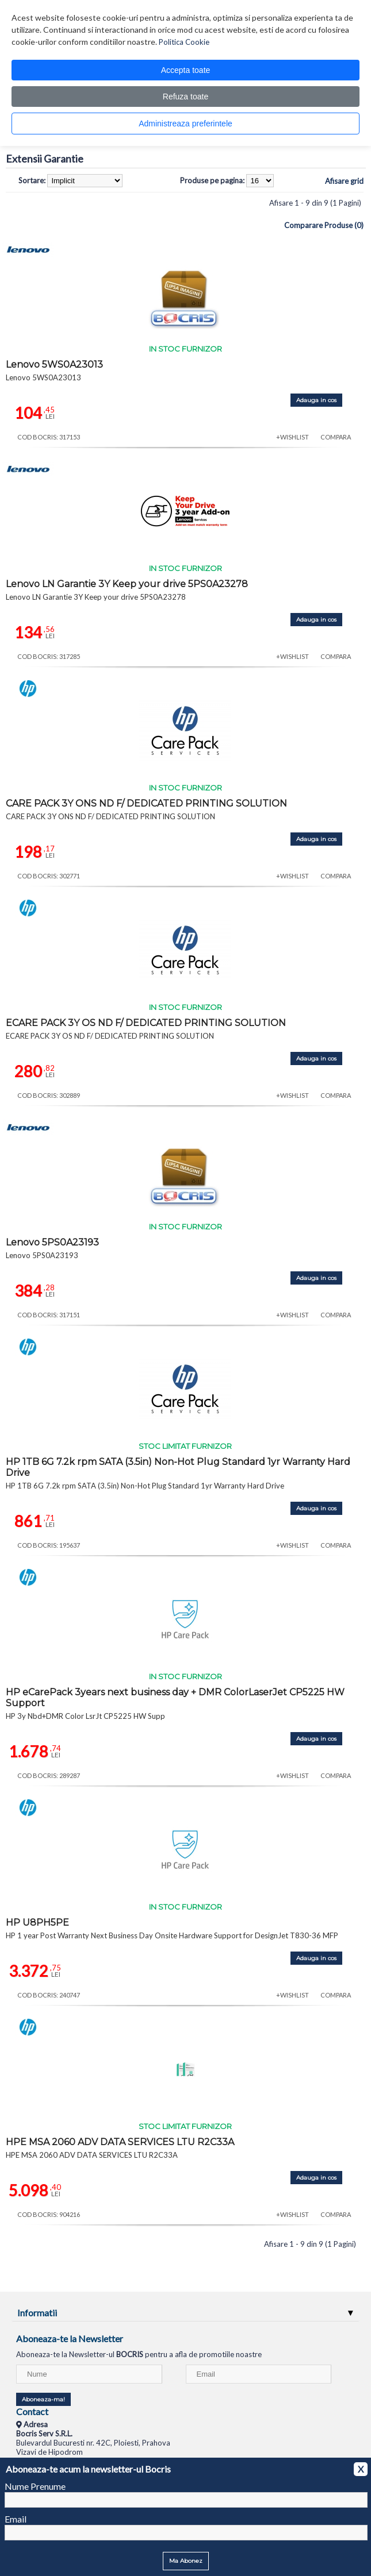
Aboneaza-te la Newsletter (69, 2338)
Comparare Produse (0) (324, 225)
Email (15, 2518)
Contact (32, 2411)
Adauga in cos (316, 400)
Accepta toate (186, 70)
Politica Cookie (184, 42)
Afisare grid (344, 181)
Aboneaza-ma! (43, 2399)
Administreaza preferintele (185, 123)
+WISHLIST (292, 437)
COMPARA (335, 437)
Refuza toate (185, 96)
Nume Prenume (35, 2486)
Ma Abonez (185, 2561)
